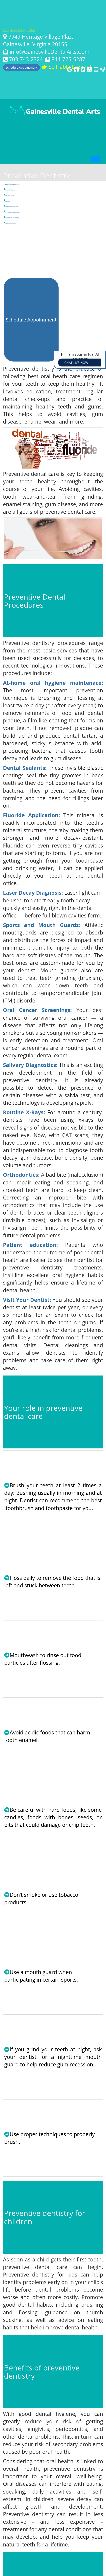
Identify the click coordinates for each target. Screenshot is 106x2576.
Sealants (7, 201)
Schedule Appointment (21, 67)
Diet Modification (10, 223)
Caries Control (9, 195)
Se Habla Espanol (66, 66)
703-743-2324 (26, 59)
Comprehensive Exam (11, 207)
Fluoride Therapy (10, 190)
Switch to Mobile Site (19, 30)
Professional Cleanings (12, 212)
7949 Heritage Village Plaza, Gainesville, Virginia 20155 (39, 40)
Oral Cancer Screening (11, 218)
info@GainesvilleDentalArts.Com (50, 51)
